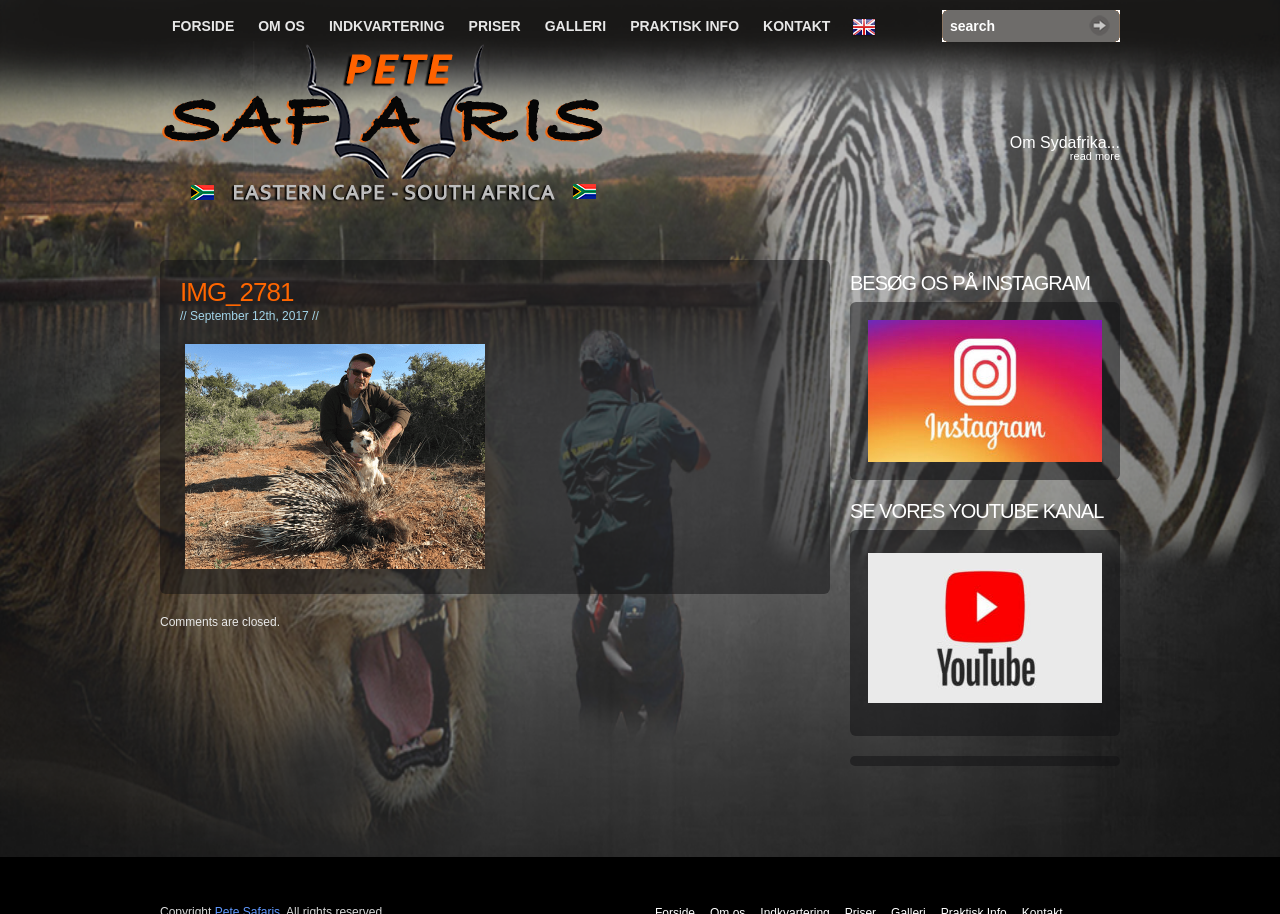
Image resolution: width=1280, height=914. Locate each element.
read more (1095, 156)
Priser (495, 26)
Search (1099, 25)
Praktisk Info (684, 26)
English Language (869, 28)
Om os (281, 26)
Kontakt (796, 26)
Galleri (575, 26)
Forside (203, 26)
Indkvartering (387, 26)
